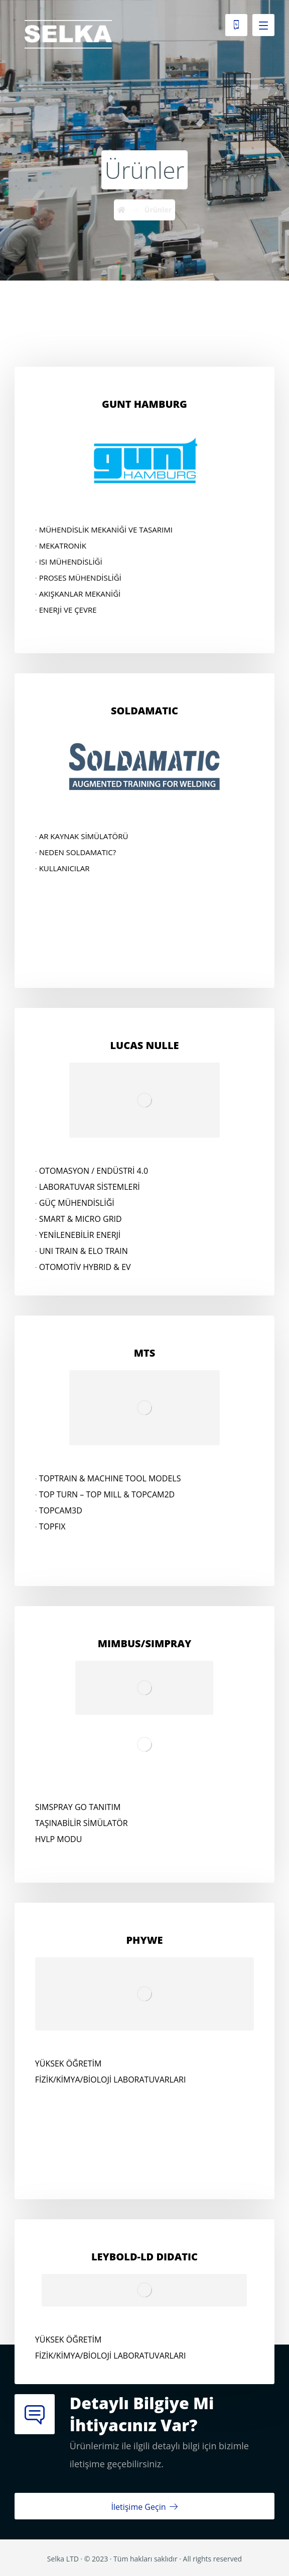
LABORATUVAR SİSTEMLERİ (89, 1186)
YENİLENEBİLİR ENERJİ (80, 1234)
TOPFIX (52, 1526)
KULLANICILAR (64, 868)
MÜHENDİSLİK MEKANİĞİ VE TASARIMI (106, 530)
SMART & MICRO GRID (80, 1218)
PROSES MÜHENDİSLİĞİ (80, 578)
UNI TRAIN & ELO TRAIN (83, 1250)
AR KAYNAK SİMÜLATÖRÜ (83, 836)
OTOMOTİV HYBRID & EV (85, 1266)
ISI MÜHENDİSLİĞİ (70, 562)
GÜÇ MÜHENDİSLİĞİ (76, 1202)
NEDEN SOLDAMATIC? (77, 852)
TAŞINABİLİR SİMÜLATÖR (81, 1823)
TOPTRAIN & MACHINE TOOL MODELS (110, 1478)
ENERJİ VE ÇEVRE (68, 610)
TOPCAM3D (60, 1510)
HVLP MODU (58, 1839)
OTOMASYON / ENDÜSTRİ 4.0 (93, 1170)
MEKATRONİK (62, 546)
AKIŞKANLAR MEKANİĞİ (80, 594)
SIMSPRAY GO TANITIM (77, 1807)
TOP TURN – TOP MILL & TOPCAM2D (107, 1494)
